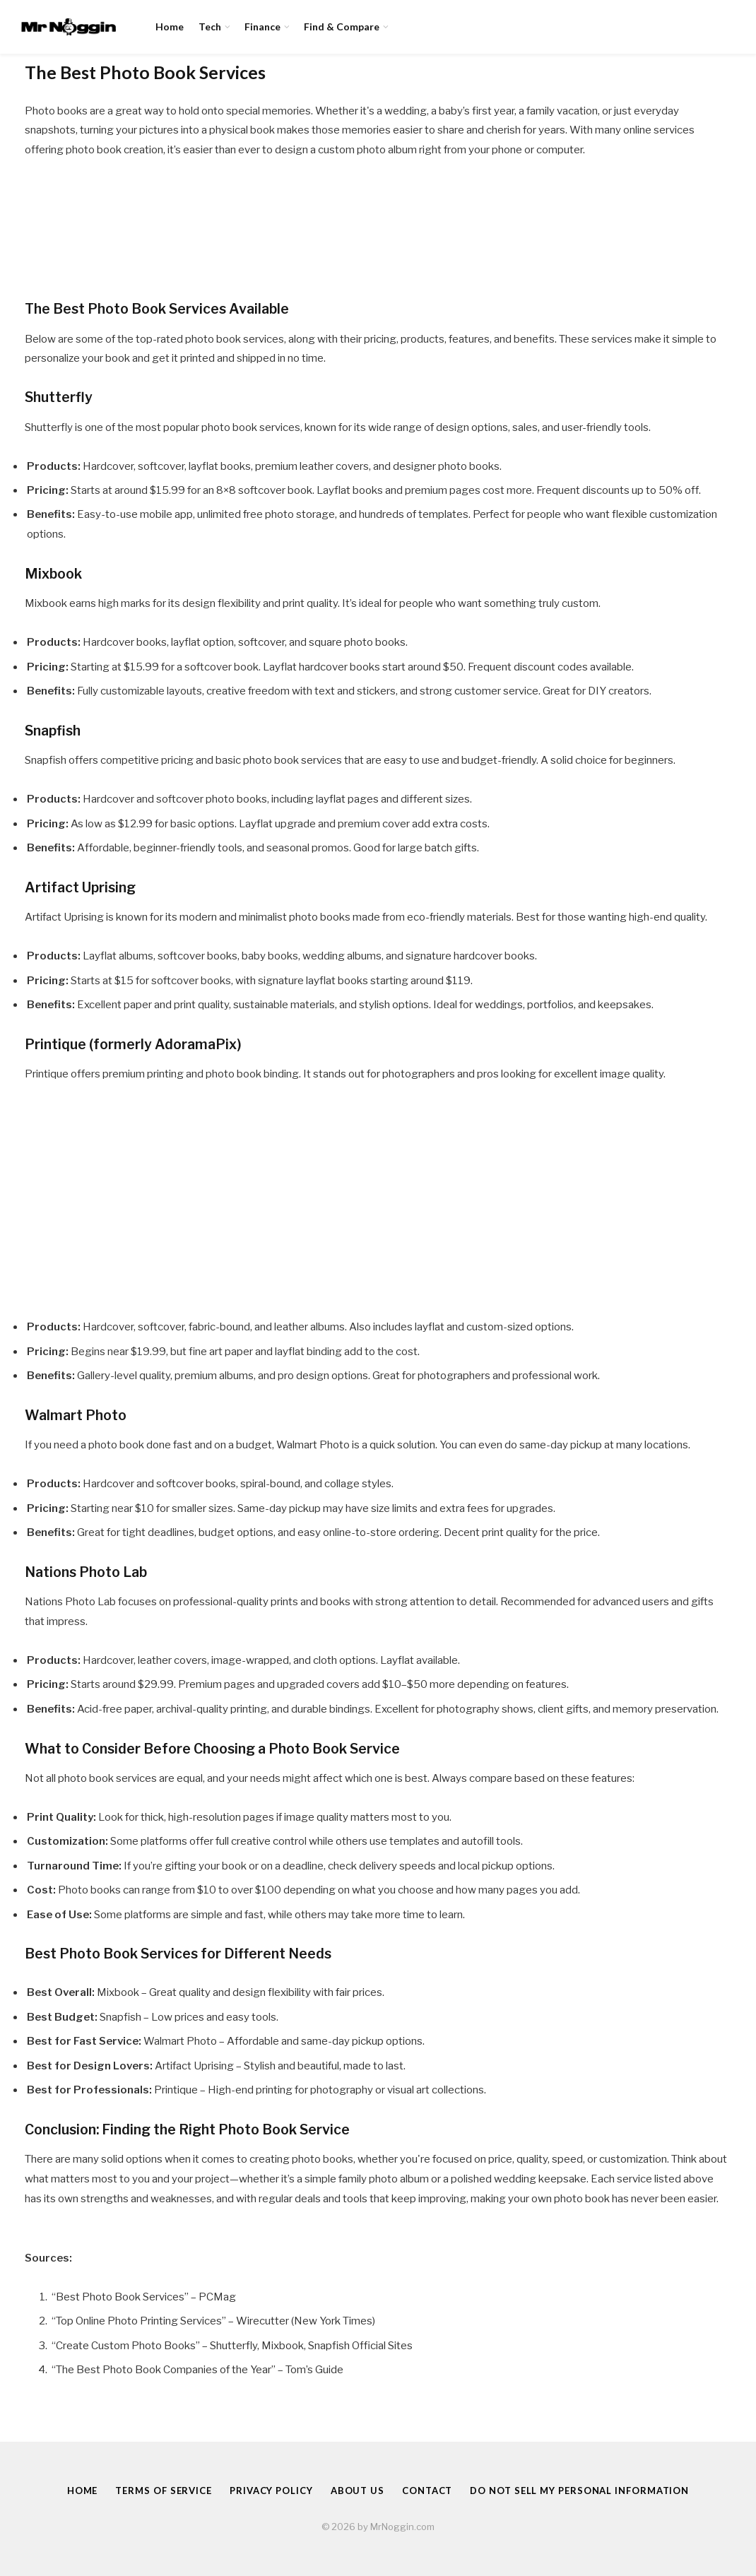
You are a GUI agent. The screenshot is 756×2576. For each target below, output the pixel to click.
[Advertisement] (378, 1200)
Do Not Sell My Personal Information (579, 2490)
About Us (357, 2490)
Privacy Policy (271, 2490)
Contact (427, 2490)
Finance (262, 26)
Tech (210, 26)
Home (169, 26)
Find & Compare (341, 26)
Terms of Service (163, 2490)
